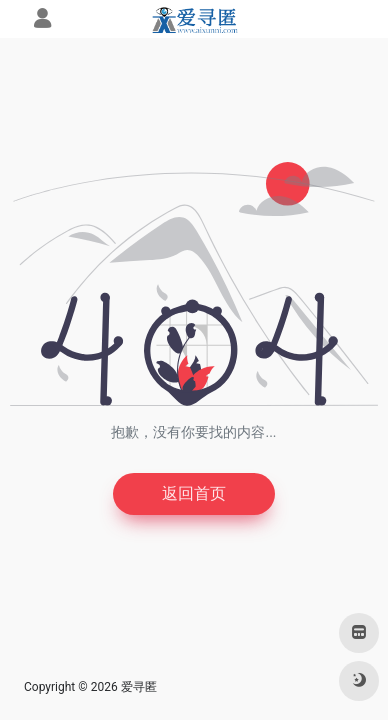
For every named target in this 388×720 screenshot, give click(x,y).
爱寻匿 (139, 687)
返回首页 (194, 493)
